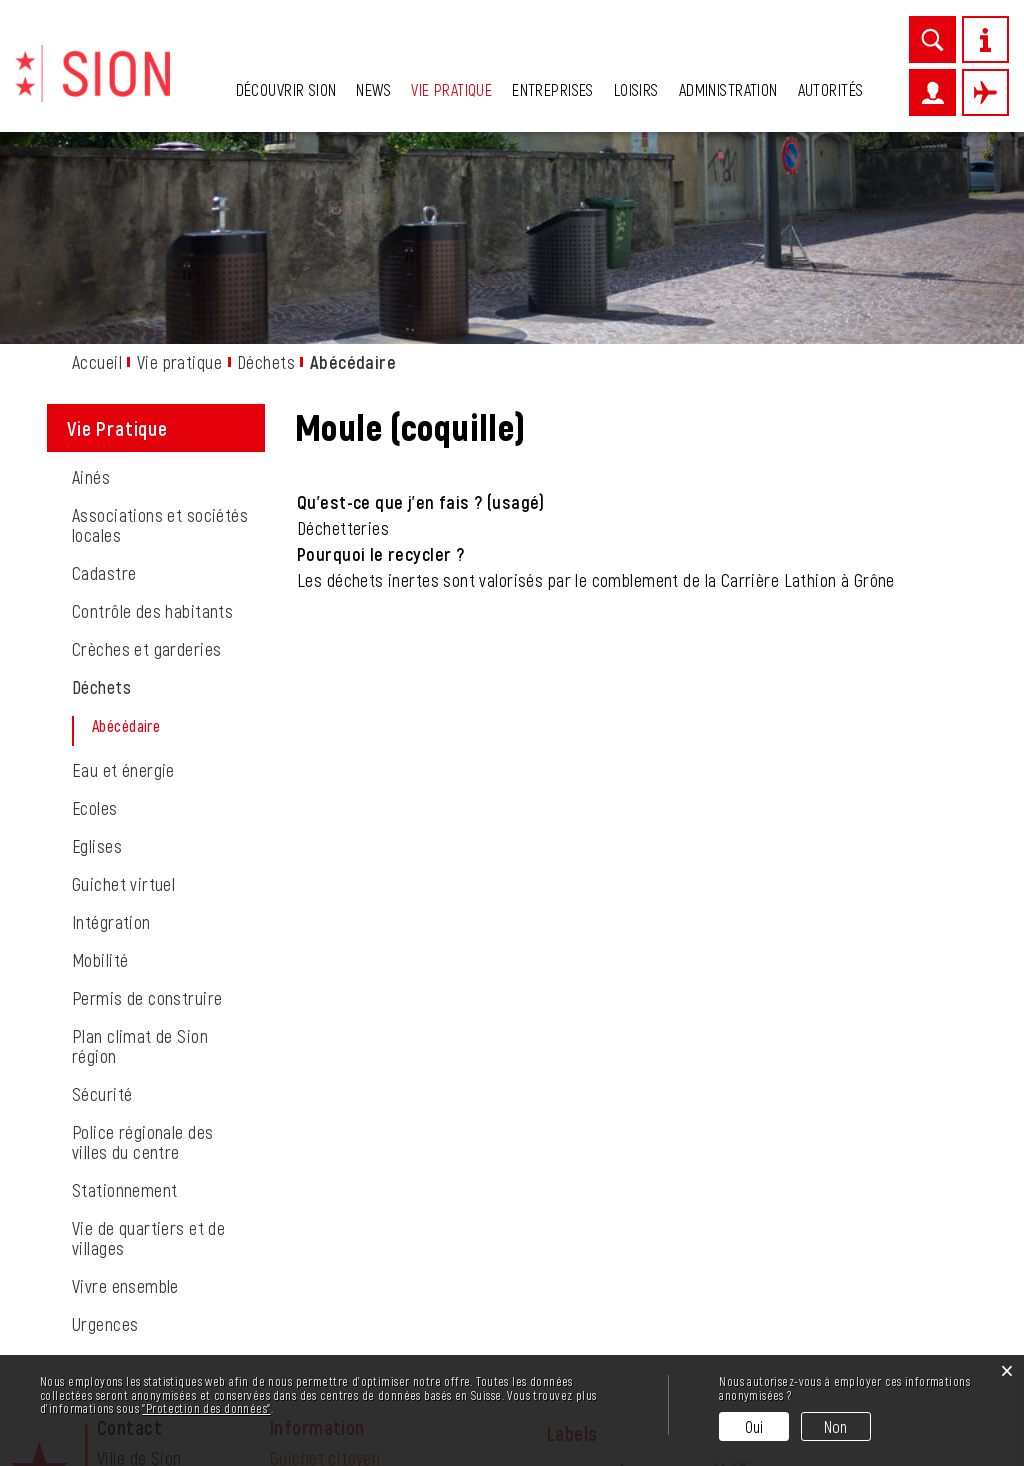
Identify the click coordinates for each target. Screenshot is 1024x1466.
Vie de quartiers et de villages (148, 1051)
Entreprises (553, 89)
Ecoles (95, 621)
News (373, 89)
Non (836, 1426)
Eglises (97, 659)
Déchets (101, 500)
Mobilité (100, 773)
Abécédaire (169, 539)
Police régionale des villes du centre (142, 955)
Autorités (831, 89)
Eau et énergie (123, 583)
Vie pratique (451, 89)
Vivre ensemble (125, 1099)
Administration (728, 89)
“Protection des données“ (206, 1408)
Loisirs (636, 89)
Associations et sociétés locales (160, 338)
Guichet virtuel (123, 697)
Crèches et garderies (146, 462)
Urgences (105, 1137)
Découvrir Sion (286, 89)
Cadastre (104, 386)
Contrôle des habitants (152, 424)
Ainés (91, 290)
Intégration (111, 735)
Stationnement (124, 1003)
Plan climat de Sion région (140, 859)
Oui (754, 1426)
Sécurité (102, 907)
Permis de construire (147, 811)
